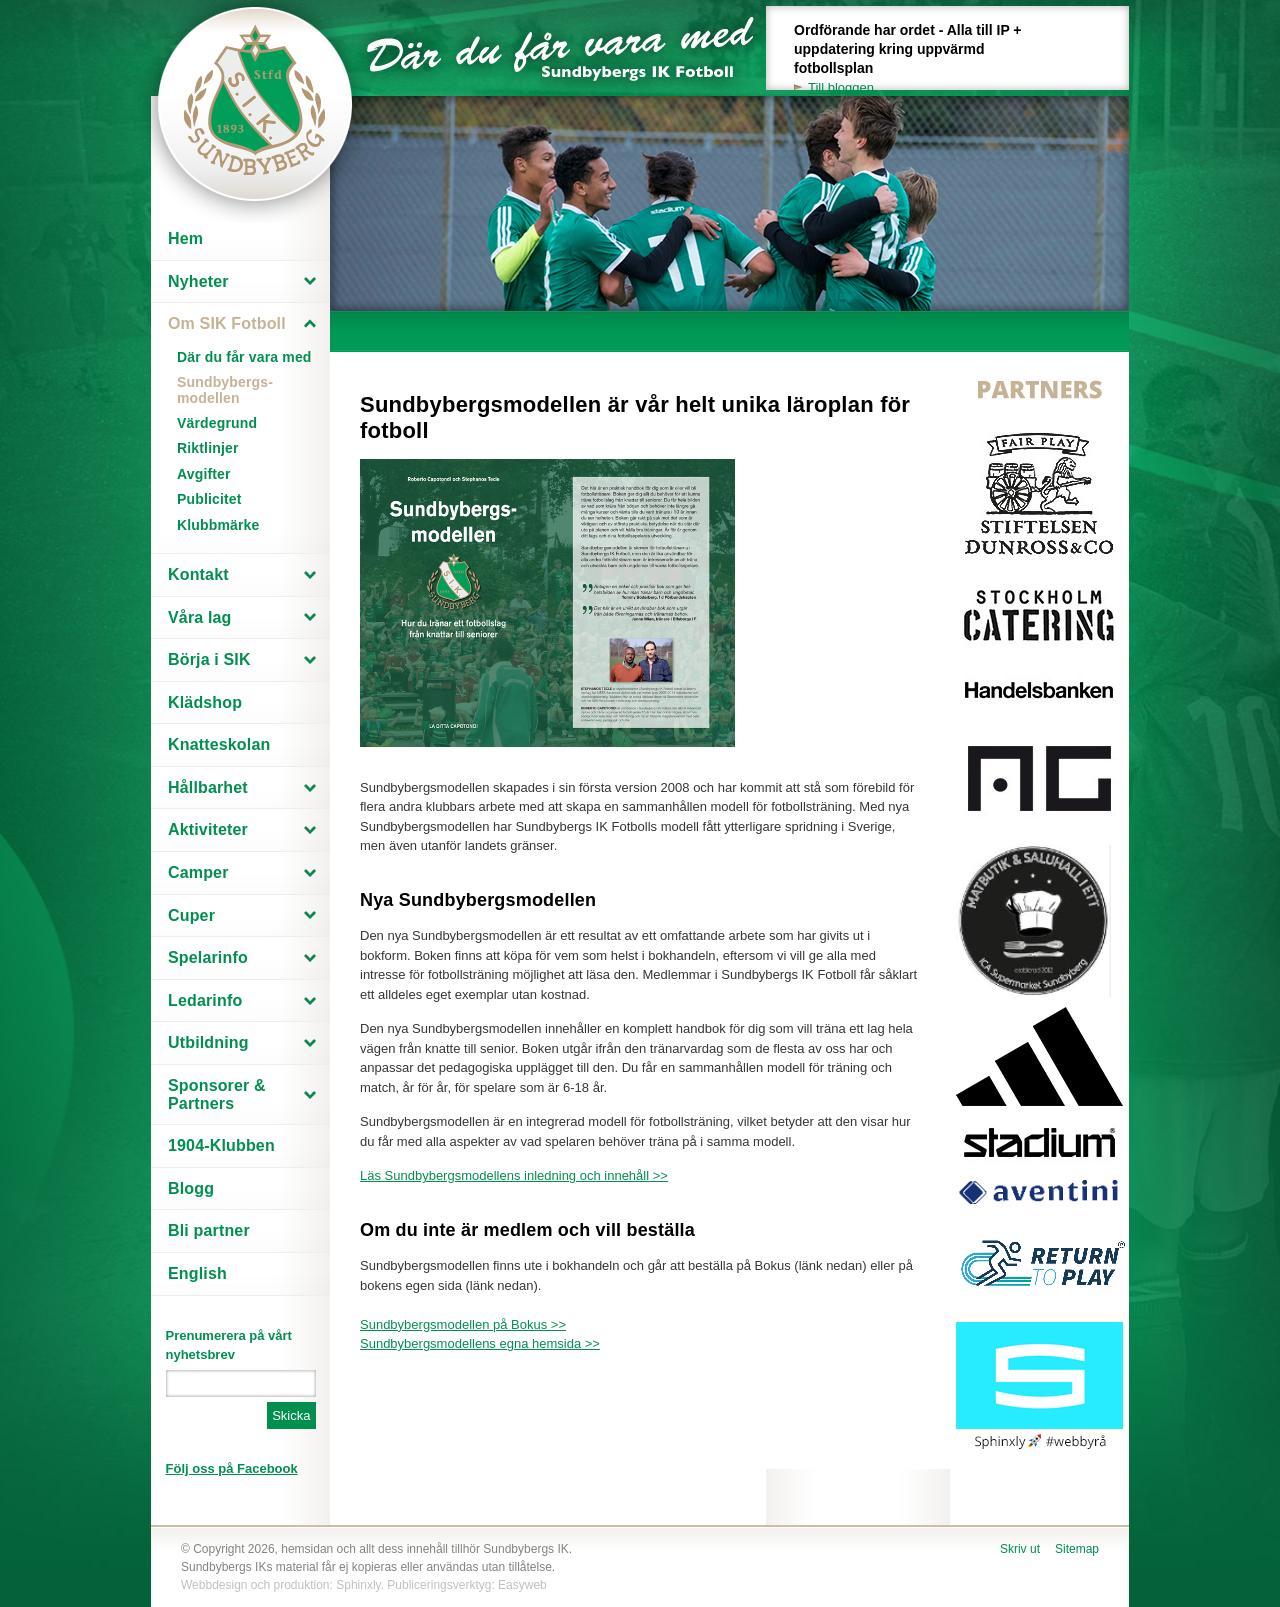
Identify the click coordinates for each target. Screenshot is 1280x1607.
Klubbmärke (218, 525)
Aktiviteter (208, 829)
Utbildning (208, 1042)
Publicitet (209, 499)
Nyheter (198, 281)
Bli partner (209, 1230)
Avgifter (204, 474)
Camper (198, 872)
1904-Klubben (221, 1145)
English (197, 1273)
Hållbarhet (208, 787)
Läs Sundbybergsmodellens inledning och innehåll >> (514, 1175)
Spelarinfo (208, 957)
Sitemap (1077, 1549)
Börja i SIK (209, 659)
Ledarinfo (205, 1000)
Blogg (191, 1188)
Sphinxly (358, 1585)
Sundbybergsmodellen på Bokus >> (463, 1324)
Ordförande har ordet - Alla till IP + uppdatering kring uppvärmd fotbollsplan (919, 59)
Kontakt (198, 574)
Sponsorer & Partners (217, 1094)
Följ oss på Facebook (232, 1468)
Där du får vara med (244, 357)
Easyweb (522, 1585)
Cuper (191, 915)
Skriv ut (1020, 1549)
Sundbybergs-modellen (225, 389)
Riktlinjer (208, 448)
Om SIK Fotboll (227, 323)
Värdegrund (217, 423)
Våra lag (200, 617)
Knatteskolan (219, 744)
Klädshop (205, 702)
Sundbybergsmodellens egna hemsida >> (480, 1343)
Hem (185, 238)
